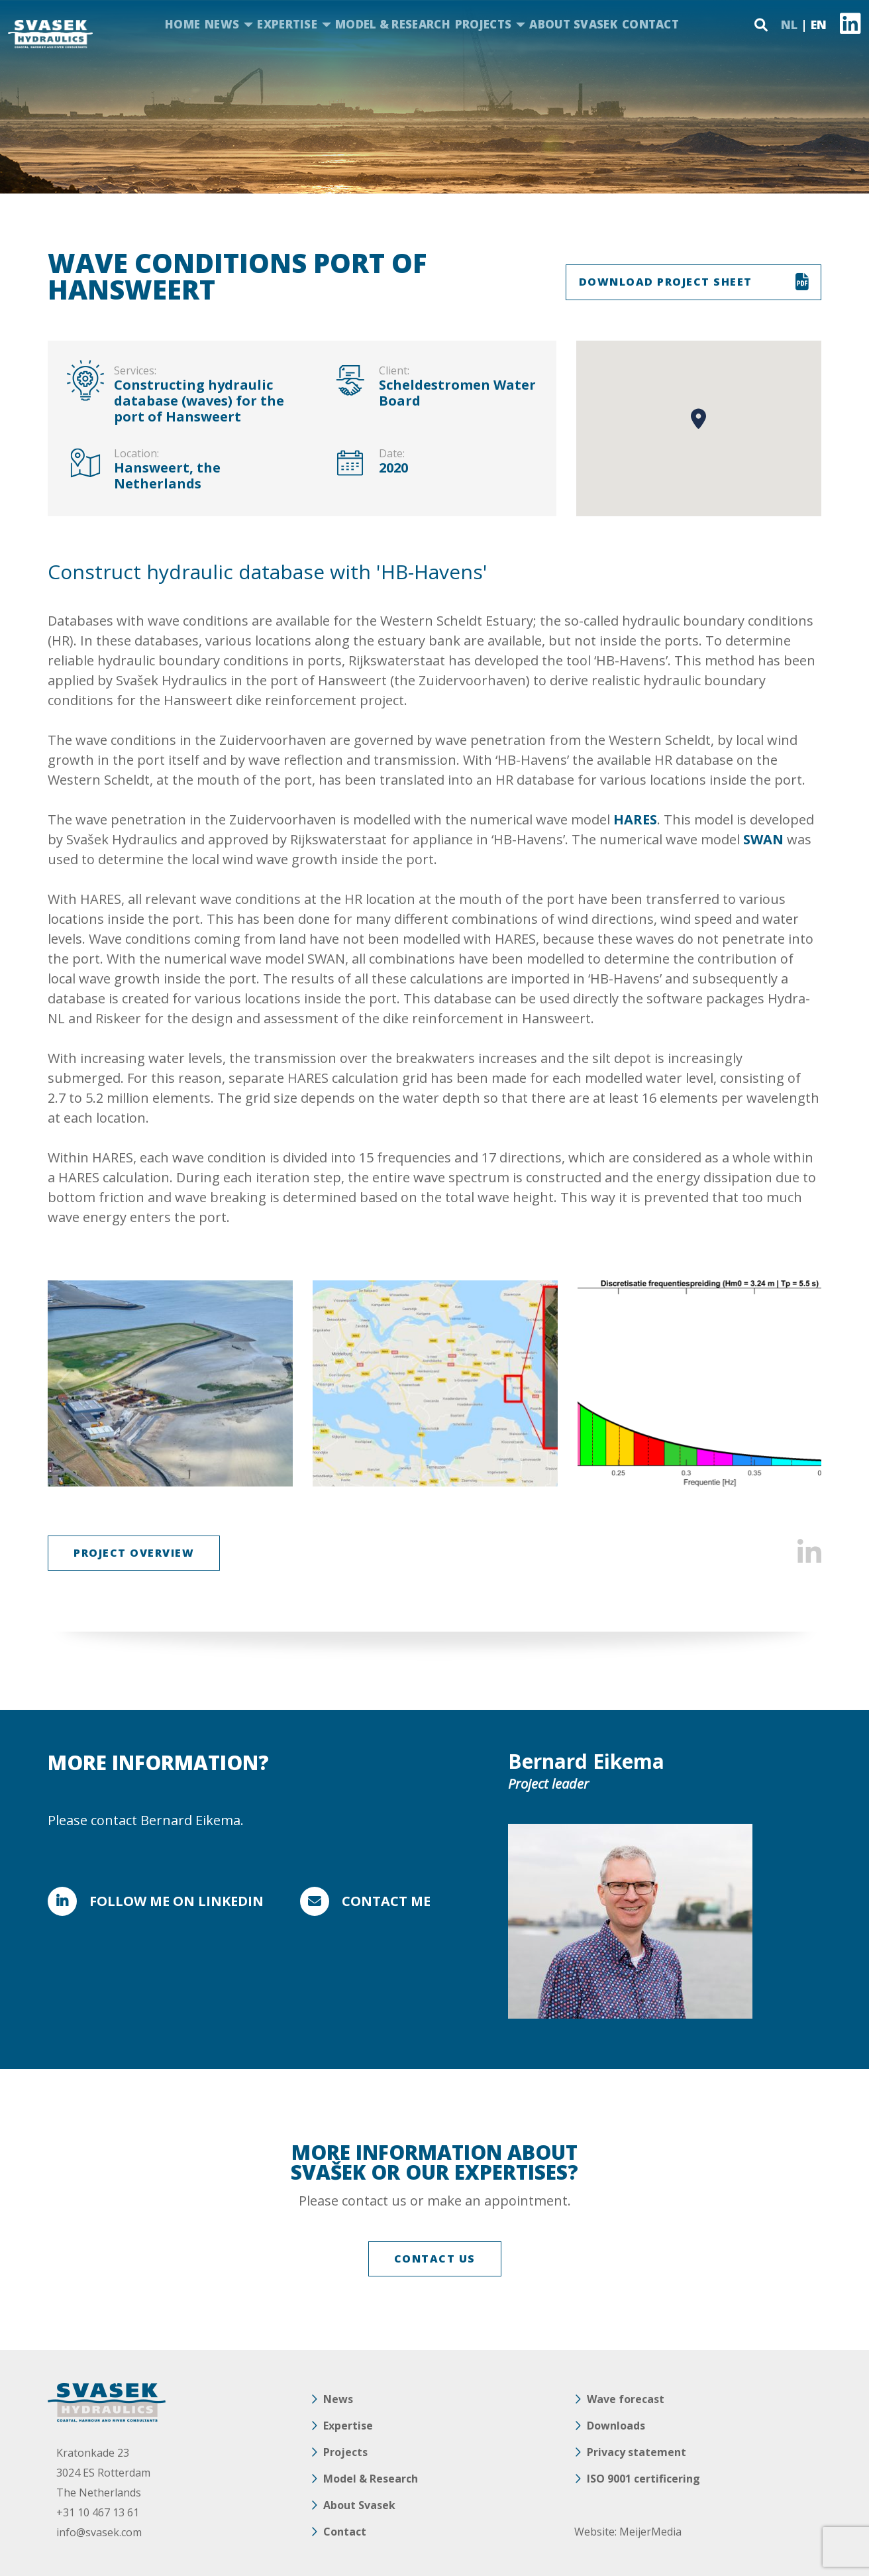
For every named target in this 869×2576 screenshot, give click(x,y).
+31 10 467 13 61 (97, 2512)
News (222, 24)
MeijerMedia (650, 2531)
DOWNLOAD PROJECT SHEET (665, 281)
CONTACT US (435, 2258)
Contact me (386, 1901)
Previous (66, 1383)
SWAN (763, 839)
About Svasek (573, 24)
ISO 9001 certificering (643, 2478)
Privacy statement (636, 2452)
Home (182, 24)
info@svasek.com (99, 2532)
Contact (650, 24)
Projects (483, 24)
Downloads (616, 2425)
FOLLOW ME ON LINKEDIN (176, 1901)
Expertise (287, 24)
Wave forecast (625, 2399)
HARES (635, 819)
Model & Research (392, 24)
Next (803, 1383)
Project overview (134, 1552)
